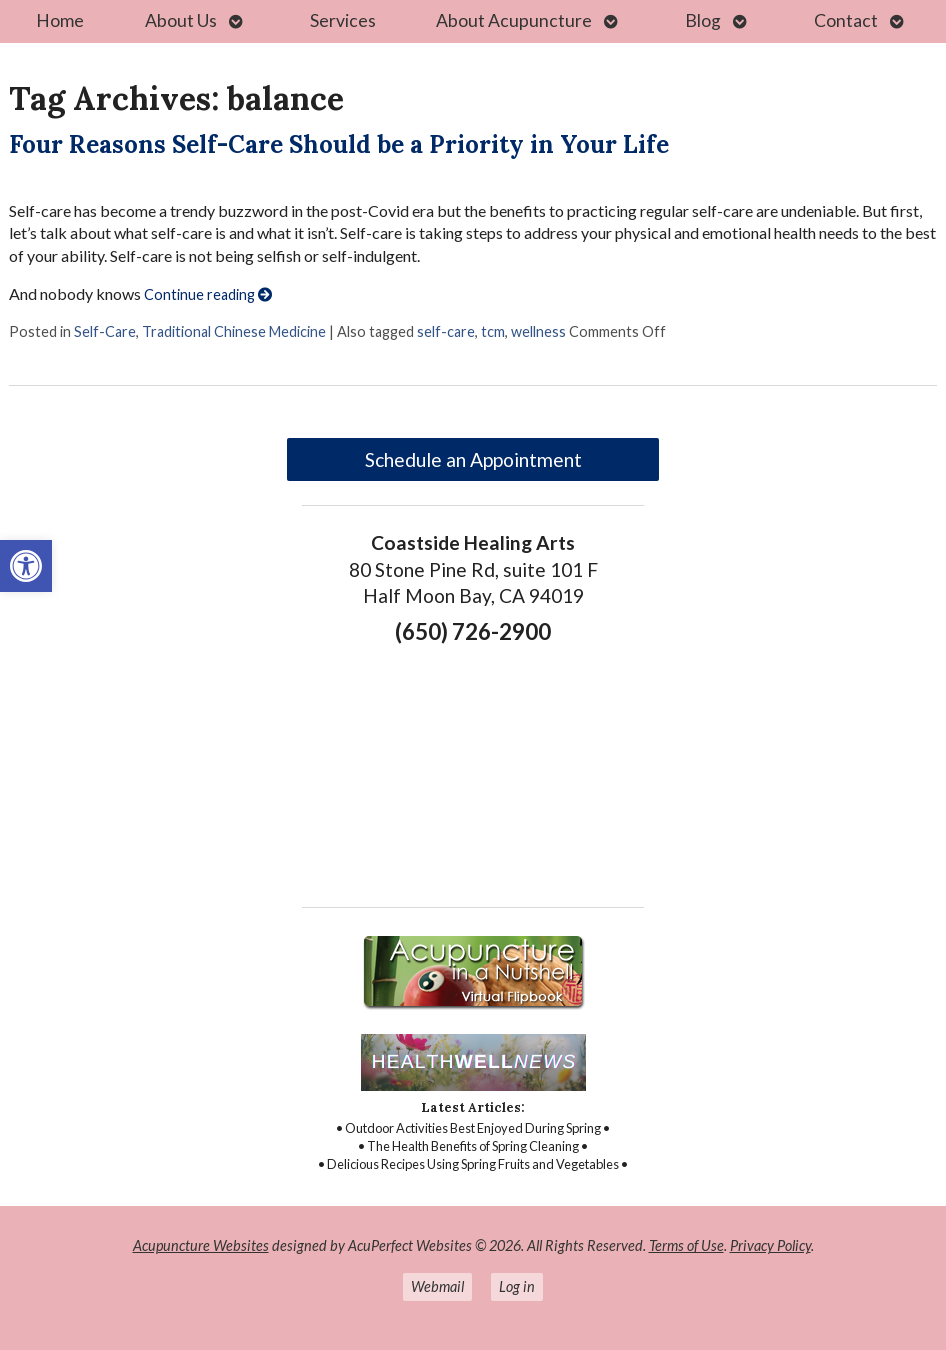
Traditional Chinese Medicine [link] (234, 331)
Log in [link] (517, 1286)
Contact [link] (846, 20)
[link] (26, 566)
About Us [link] (181, 20)
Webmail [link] (437, 1286)
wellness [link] (538, 331)
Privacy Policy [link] (770, 1245)
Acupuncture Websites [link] (201, 1245)
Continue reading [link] (208, 294)
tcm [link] (493, 331)
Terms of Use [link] (686, 1245)
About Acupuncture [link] (514, 20)
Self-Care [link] (105, 331)
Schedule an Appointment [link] (473, 459)
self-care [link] (446, 331)
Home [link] (60, 20)
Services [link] (343, 20)
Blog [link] (703, 20)
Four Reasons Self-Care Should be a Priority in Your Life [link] (339, 144)
